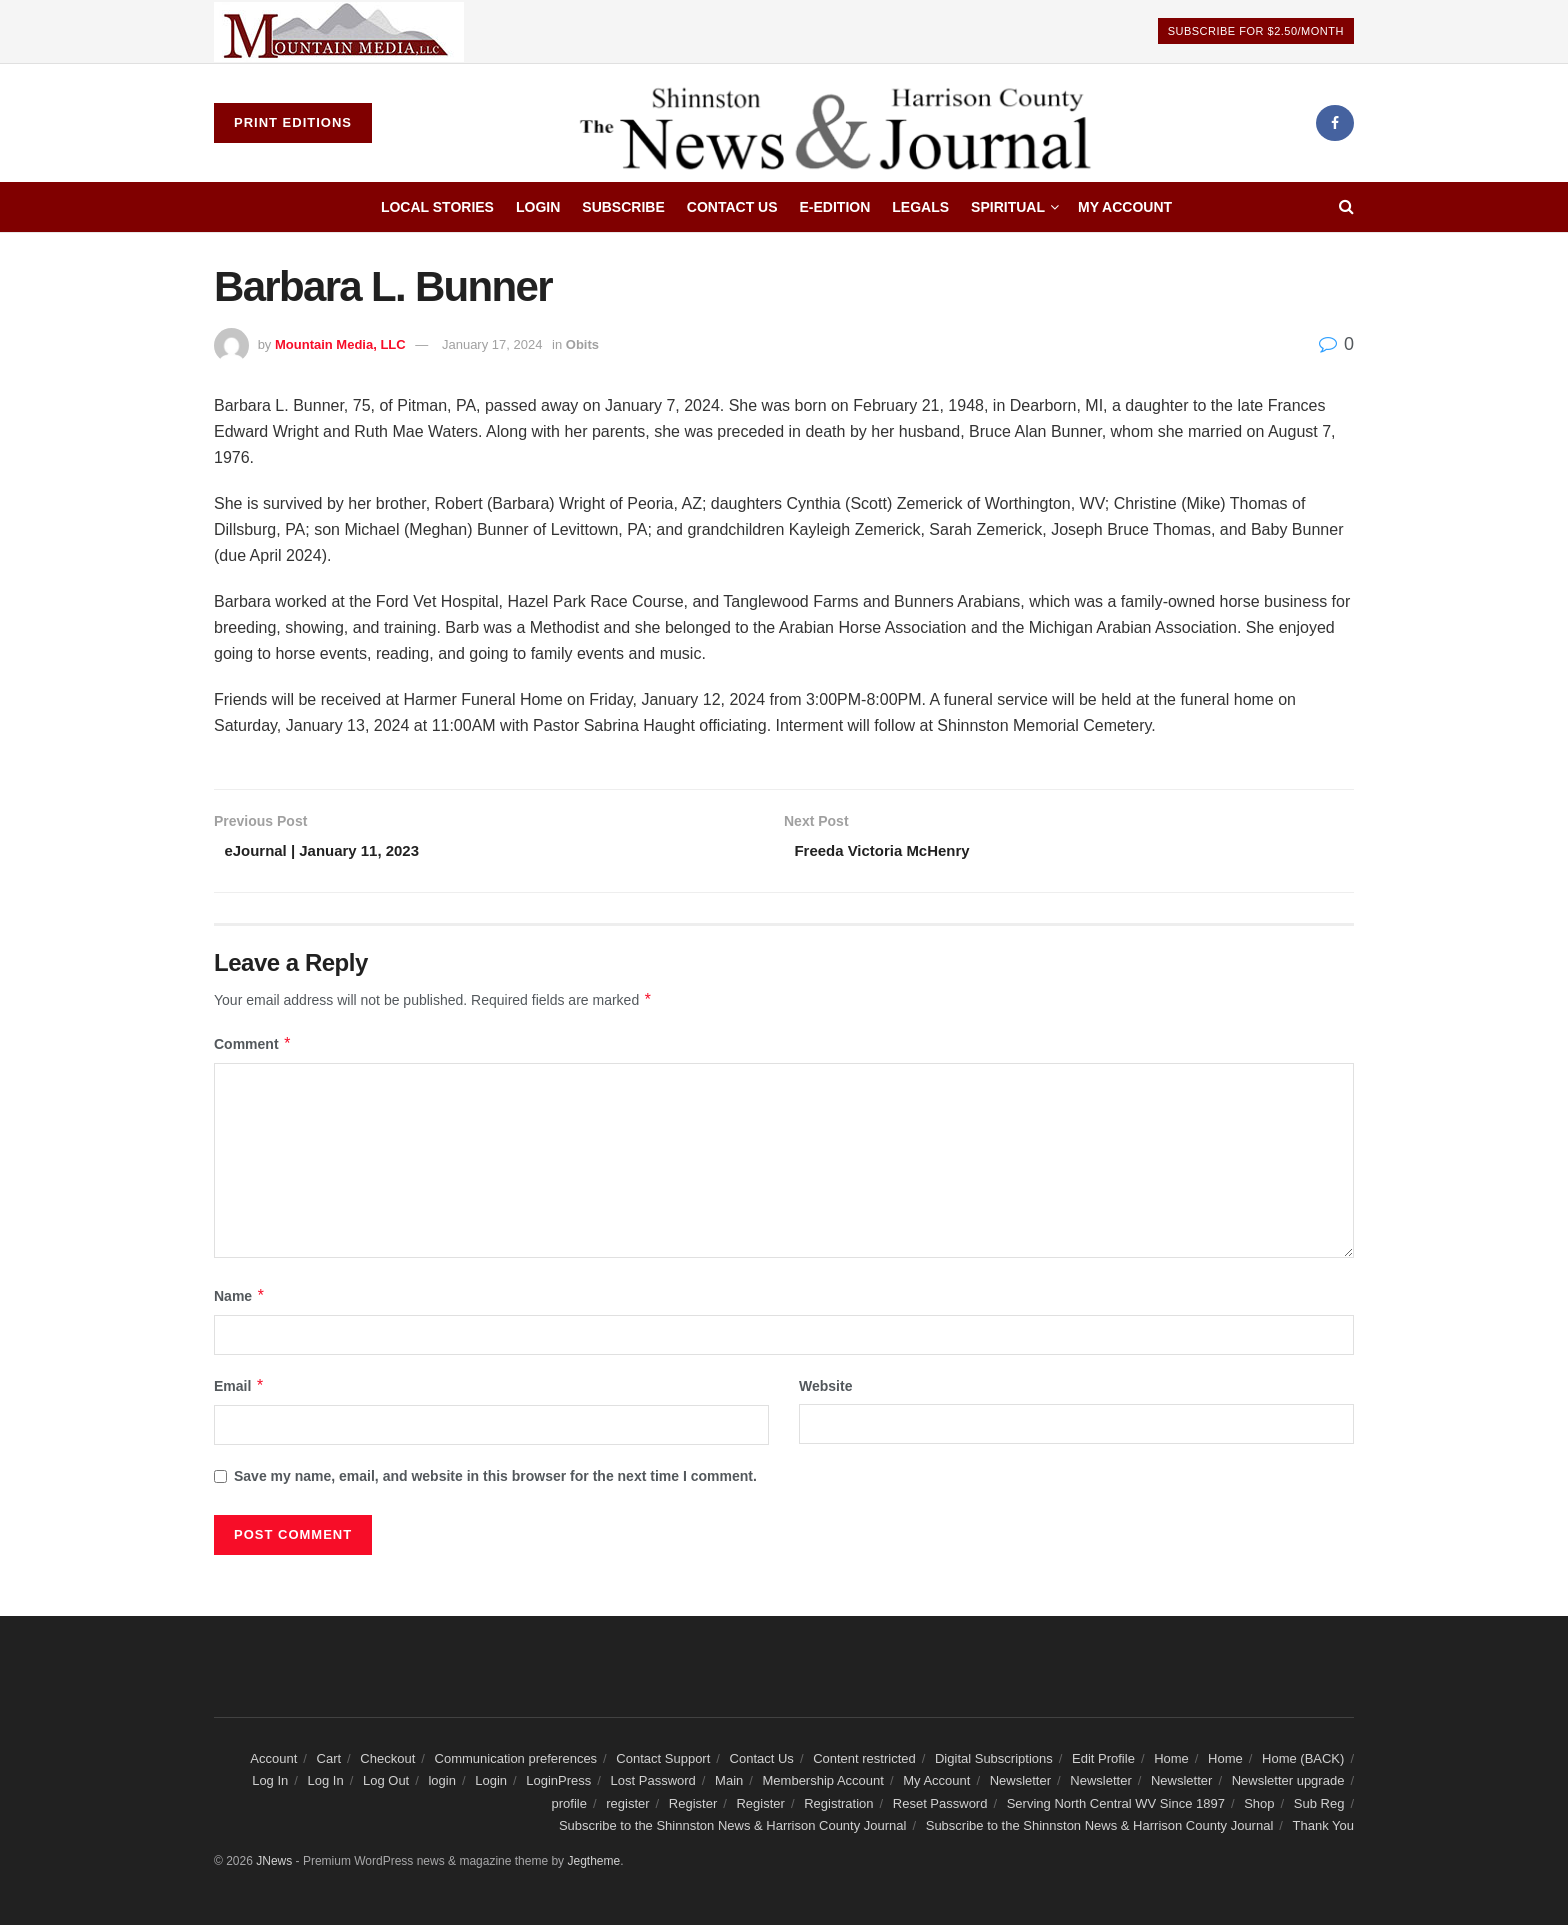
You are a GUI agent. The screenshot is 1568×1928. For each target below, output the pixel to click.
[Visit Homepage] (843, 123)
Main (729, 1783)
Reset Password (940, 1806)
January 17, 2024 (492, 344)
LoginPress (558, 1783)
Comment (253, 1047)
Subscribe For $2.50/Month (1256, 31)
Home (1171, 1761)
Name (240, 1299)
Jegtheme (593, 1865)
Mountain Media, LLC (340, 344)
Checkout (387, 1761)
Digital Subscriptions (994, 1761)
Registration (838, 1806)
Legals (920, 207)
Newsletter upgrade (1288, 1783)
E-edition (835, 207)
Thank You (1323, 1828)
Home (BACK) (1303, 1761)
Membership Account (823, 1783)
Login (538, 207)
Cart (329, 1761)
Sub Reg (1319, 1806)
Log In (270, 1783)
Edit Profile (1103, 1761)
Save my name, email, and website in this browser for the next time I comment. (495, 1480)
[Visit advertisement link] (339, 31)
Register (693, 1806)
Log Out (386, 1783)
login (441, 1783)
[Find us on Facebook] (1335, 123)
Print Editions (293, 122)
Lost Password (653, 1783)
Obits (582, 344)
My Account (1125, 207)
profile (569, 1806)
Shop (1259, 1806)
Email (239, 1389)
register (627, 1806)
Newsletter (1020, 1783)
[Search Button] (1346, 207)
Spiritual (1008, 207)
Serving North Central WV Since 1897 (1116, 1806)
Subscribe (623, 207)
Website (825, 1389)
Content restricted (864, 1761)
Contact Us (732, 207)
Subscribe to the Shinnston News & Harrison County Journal (733, 1828)
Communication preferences (516, 1761)
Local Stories (437, 207)
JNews (274, 1865)
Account (273, 1761)
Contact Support (663, 1761)
